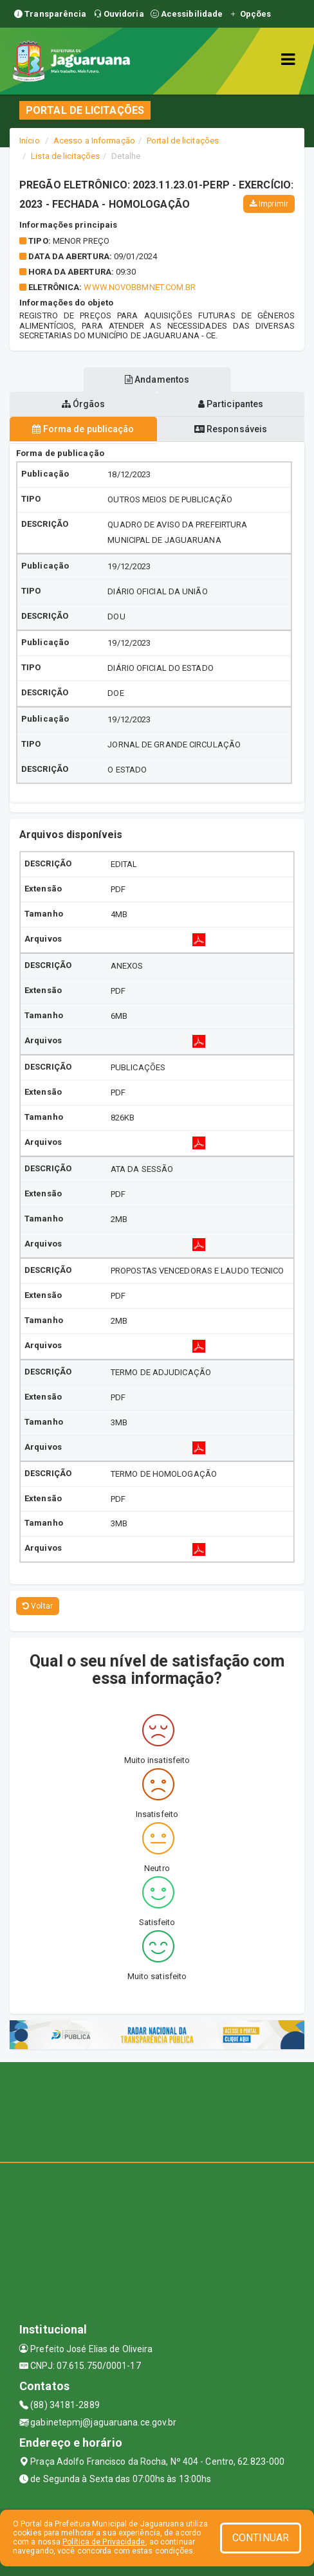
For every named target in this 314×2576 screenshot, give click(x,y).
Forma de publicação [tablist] (83, 429)
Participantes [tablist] (231, 404)
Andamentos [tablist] (157, 379)
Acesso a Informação (94, 140)
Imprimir (269, 203)
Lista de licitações (65, 156)
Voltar (38, 1606)
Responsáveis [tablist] (230, 429)
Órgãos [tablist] (84, 404)
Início (29, 140)
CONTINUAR (260, 2538)
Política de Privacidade (103, 2541)
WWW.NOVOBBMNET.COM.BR (140, 287)
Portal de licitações (183, 140)
